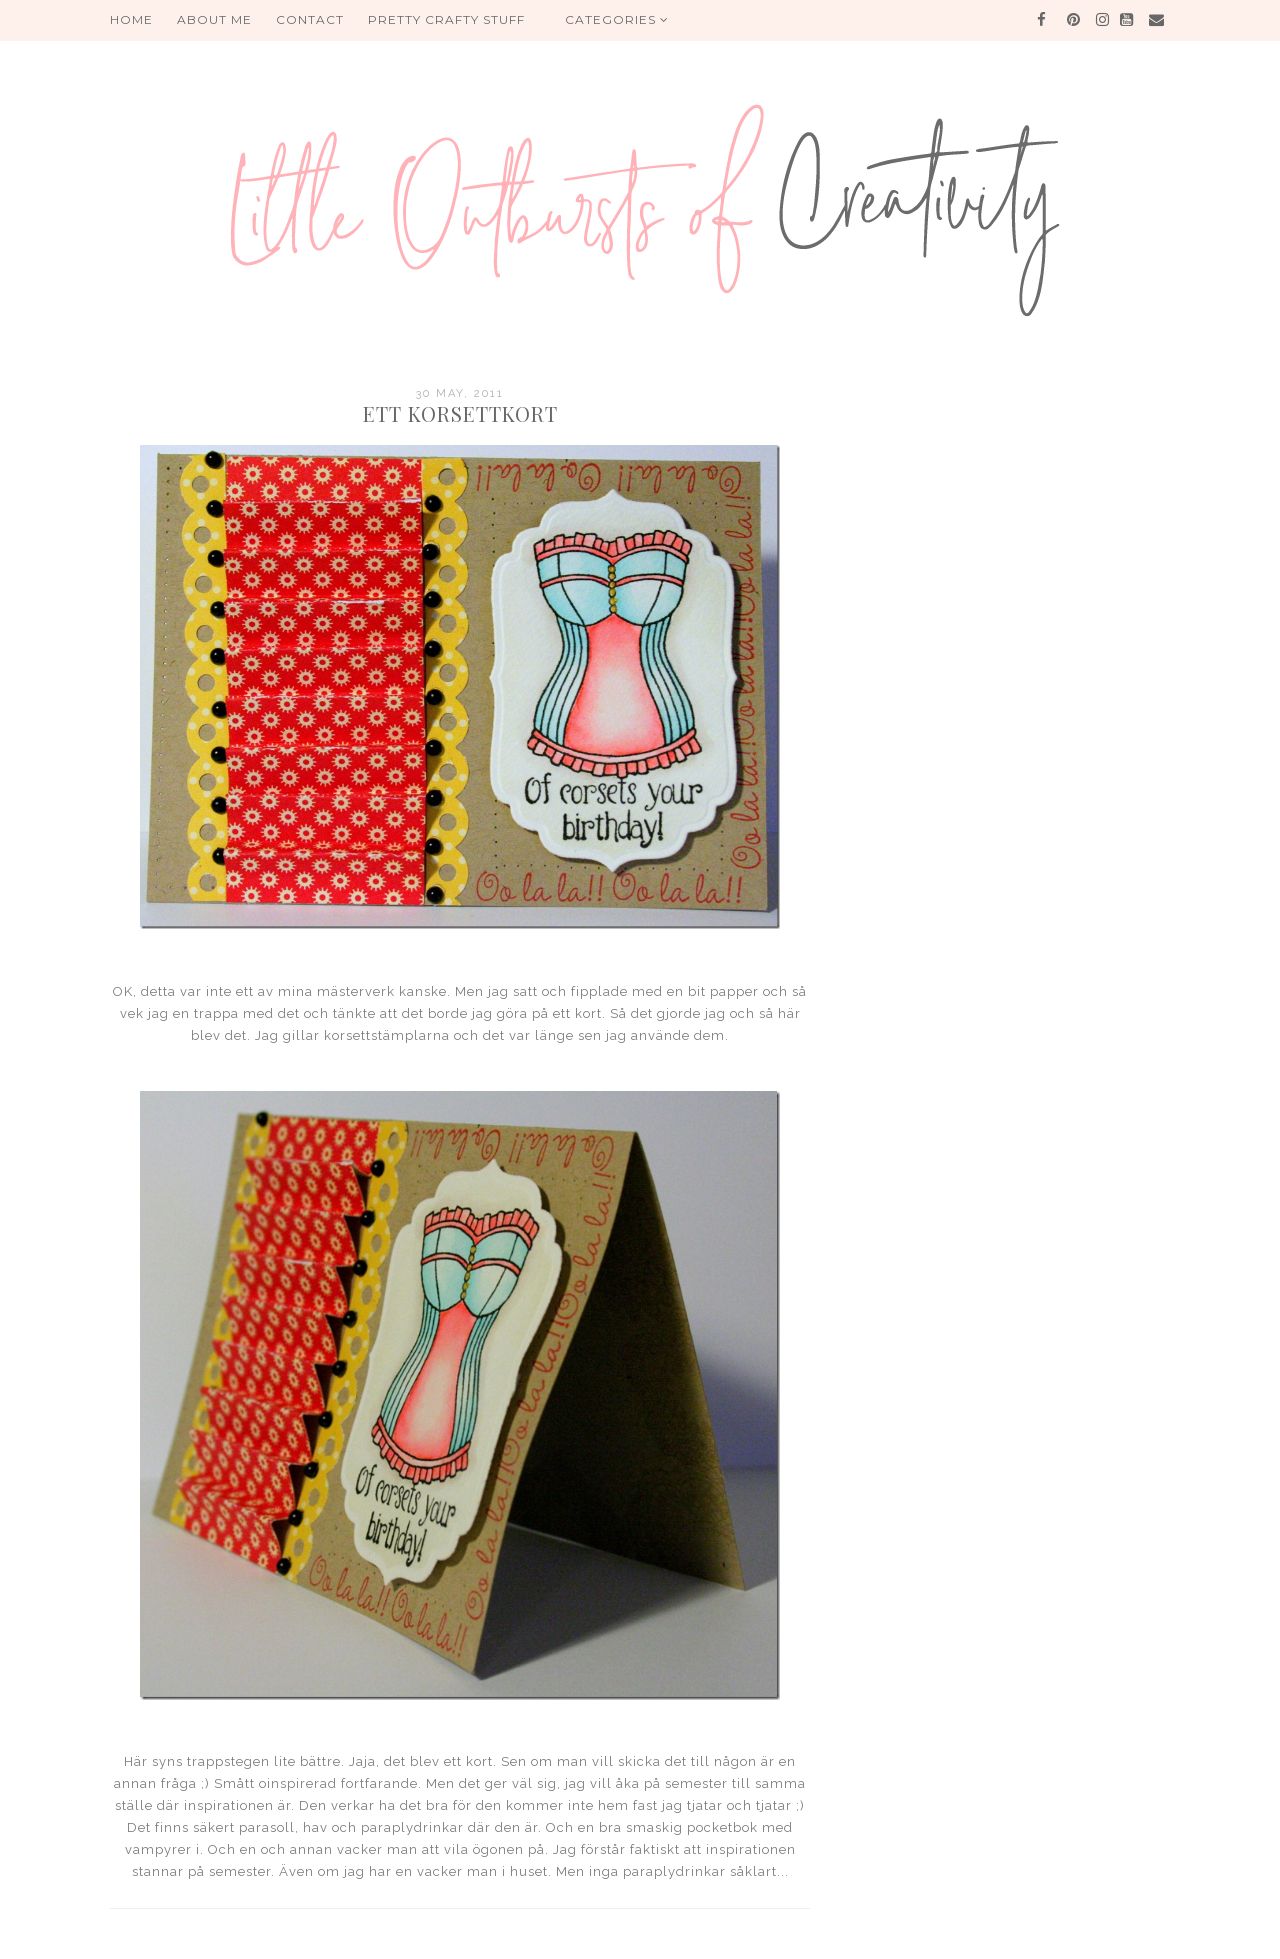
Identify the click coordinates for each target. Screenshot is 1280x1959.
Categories (617, 19)
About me (214, 19)
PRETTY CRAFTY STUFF (446, 19)
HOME (131, 19)
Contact (310, 19)
